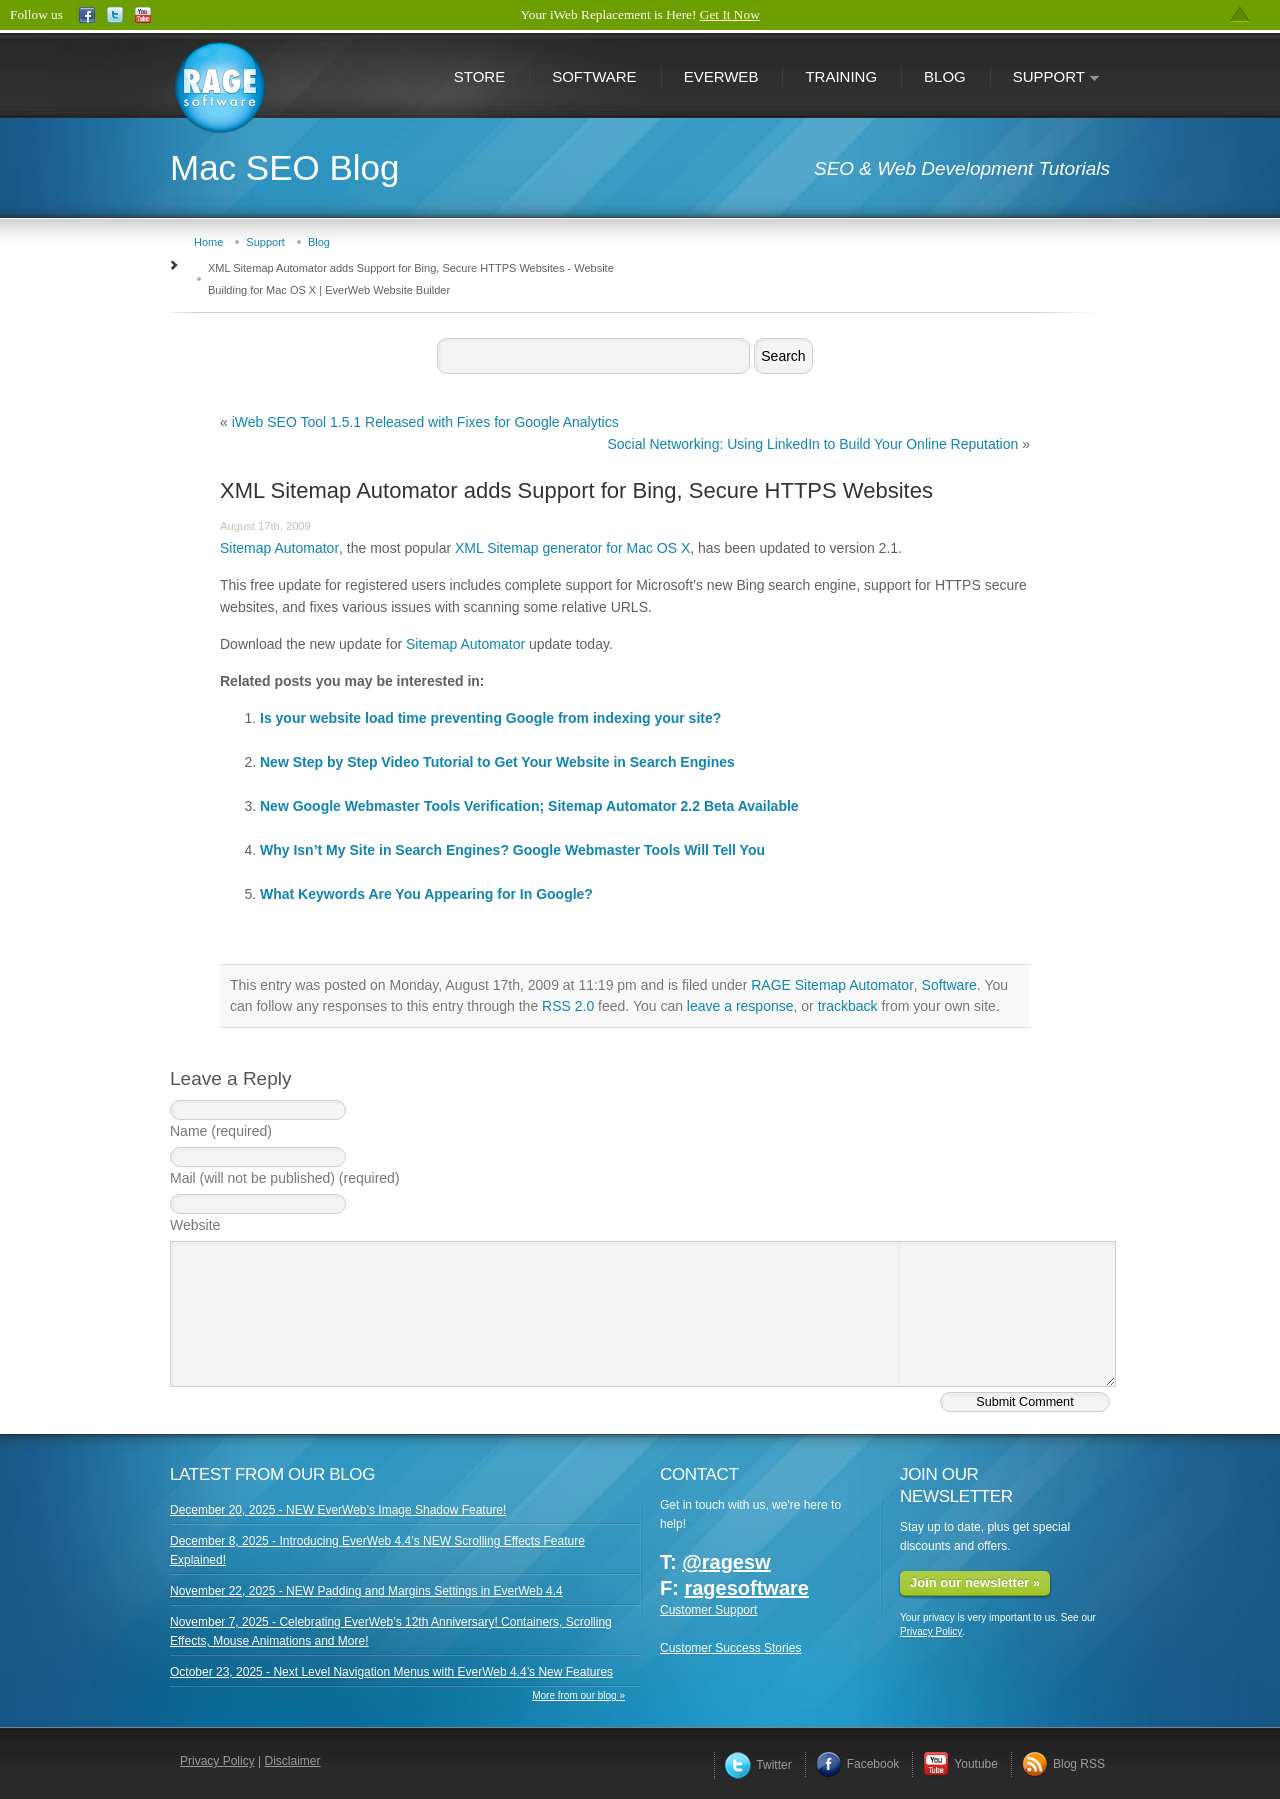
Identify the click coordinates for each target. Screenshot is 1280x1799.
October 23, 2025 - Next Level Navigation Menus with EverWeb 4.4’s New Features (391, 1672)
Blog (945, 76)
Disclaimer (293, 1761)
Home (208, 242)
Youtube (960, 1764)
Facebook (858, 1764)
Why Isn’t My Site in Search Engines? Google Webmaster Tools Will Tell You (512, 850)
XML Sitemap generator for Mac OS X (572, 548)
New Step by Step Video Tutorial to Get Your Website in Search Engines (497, 762)
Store (479, 76)
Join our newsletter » (975, 1582)
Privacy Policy (931, 1631)
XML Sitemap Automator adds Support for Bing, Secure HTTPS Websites (576, 490)
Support (1045, 78)
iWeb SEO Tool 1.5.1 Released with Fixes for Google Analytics (425, 422)
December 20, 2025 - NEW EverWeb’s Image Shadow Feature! (338, 1510)
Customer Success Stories (730, 1648)
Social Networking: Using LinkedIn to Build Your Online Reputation (812, 444)
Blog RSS (1063, 1764)
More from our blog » (578, 1695)
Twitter (758, 1765)
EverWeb (721, 76)
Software (594, 76)
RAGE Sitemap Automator (832, 985)
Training (841, 76)
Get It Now (730, 14)
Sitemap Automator (279, 548)
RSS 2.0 (568, 1006)
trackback (848, 1006)
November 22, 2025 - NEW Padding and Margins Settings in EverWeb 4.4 (366, 1591)
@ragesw (726, 1562)
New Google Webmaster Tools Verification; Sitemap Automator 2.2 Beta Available (529, 806)
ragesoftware (746, 1588)
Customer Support (708, 1610)
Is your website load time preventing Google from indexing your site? (490, 718)
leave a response (740, 1006)
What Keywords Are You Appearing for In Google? (426, 894)
